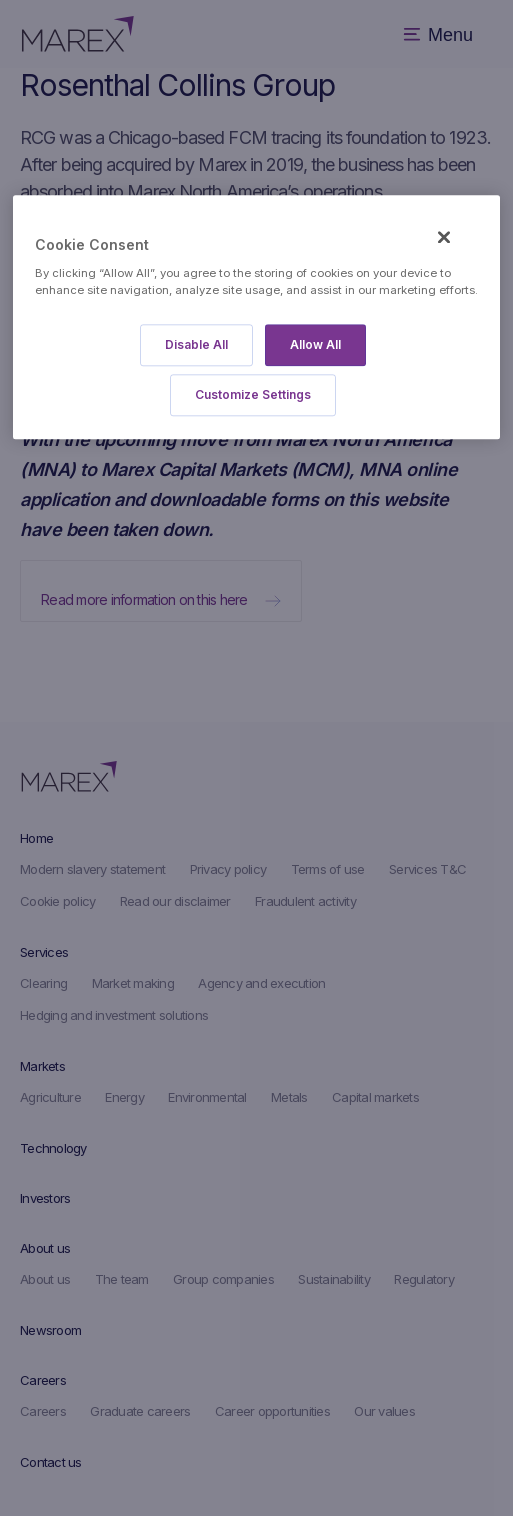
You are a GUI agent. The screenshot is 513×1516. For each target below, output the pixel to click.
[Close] (444, 238)
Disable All (196, 344)
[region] (256, 318)
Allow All (315, 344)
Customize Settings (253, 394)
